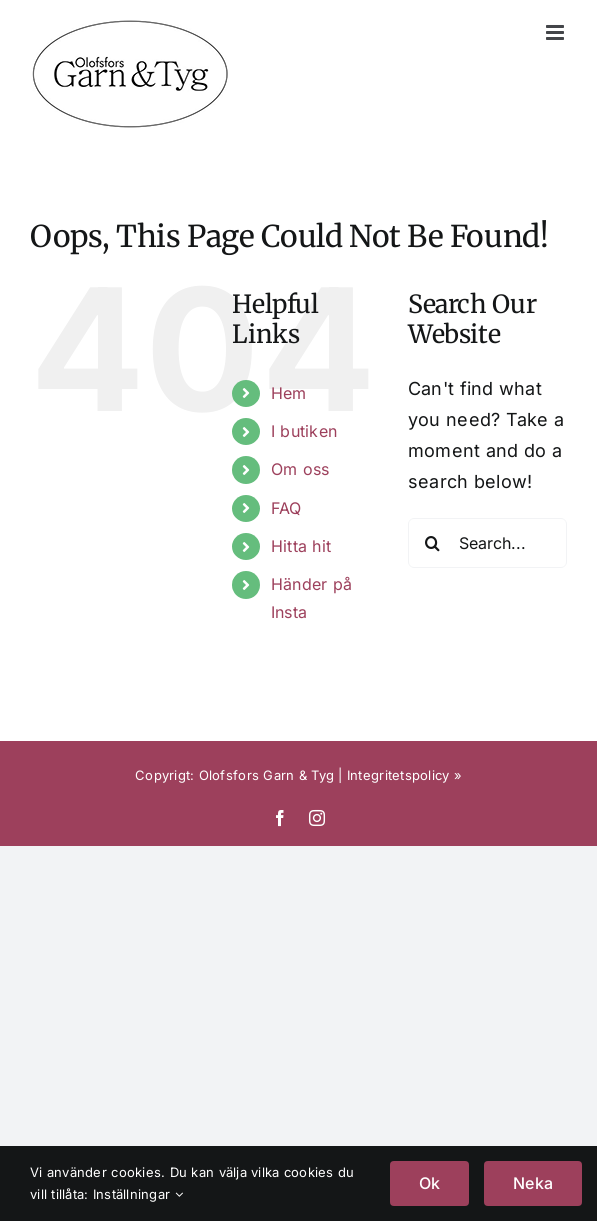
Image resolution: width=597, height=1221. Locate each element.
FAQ (286, 508)
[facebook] (280, 818)
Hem (289, 393)
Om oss (300, 469)
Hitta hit (301, 546)
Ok (429, 1183)
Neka (533, 1183)
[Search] (433, 543)
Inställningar (138, 1194)
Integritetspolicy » (404, 775)
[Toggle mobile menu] (556, 32)
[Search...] (487, 543)
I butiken (304, 431)
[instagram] (317, 818)
